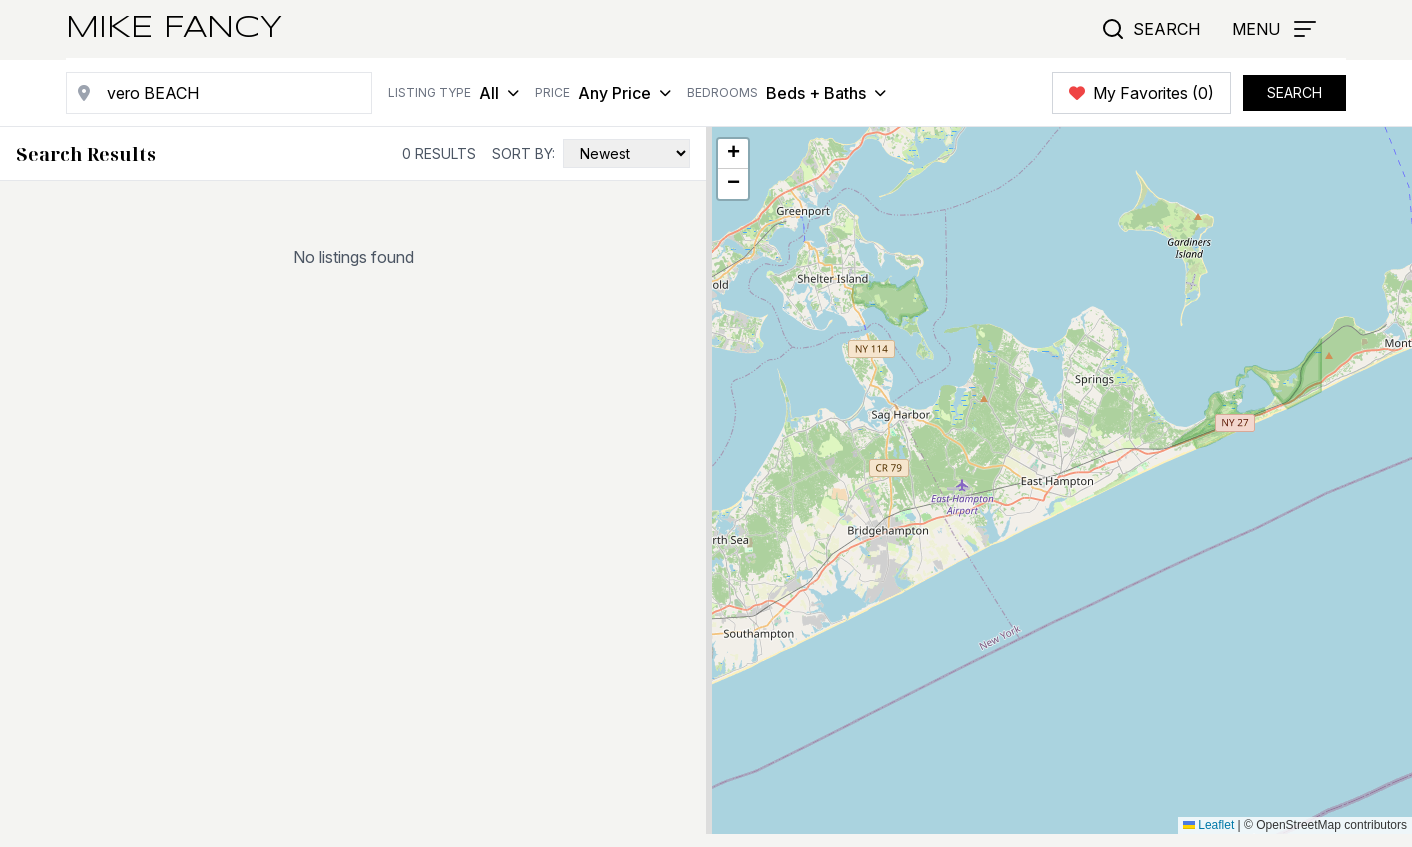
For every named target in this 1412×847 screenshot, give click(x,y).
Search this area (1237, 169)
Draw (1354, 169)
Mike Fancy (174, 28)
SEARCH (1294, 92)
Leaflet (1208, 825)
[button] (733, 154)
